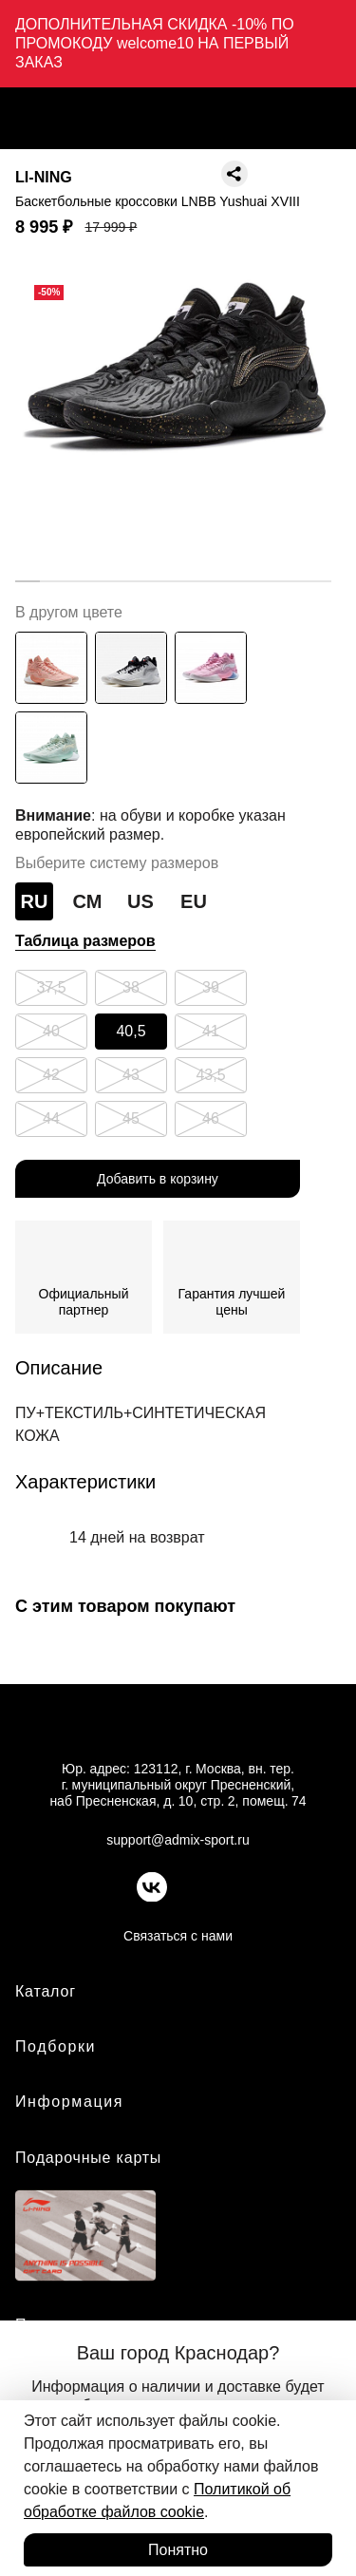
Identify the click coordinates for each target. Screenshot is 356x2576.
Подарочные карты (88, 2158)
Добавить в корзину (157, 1178)
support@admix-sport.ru (177, 1839)
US (140, 901)
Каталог (45, 1991)
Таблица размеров (85, 941)
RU (34, 901)
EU (193, 901)
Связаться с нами (178, 1935)
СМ (88, 901)
